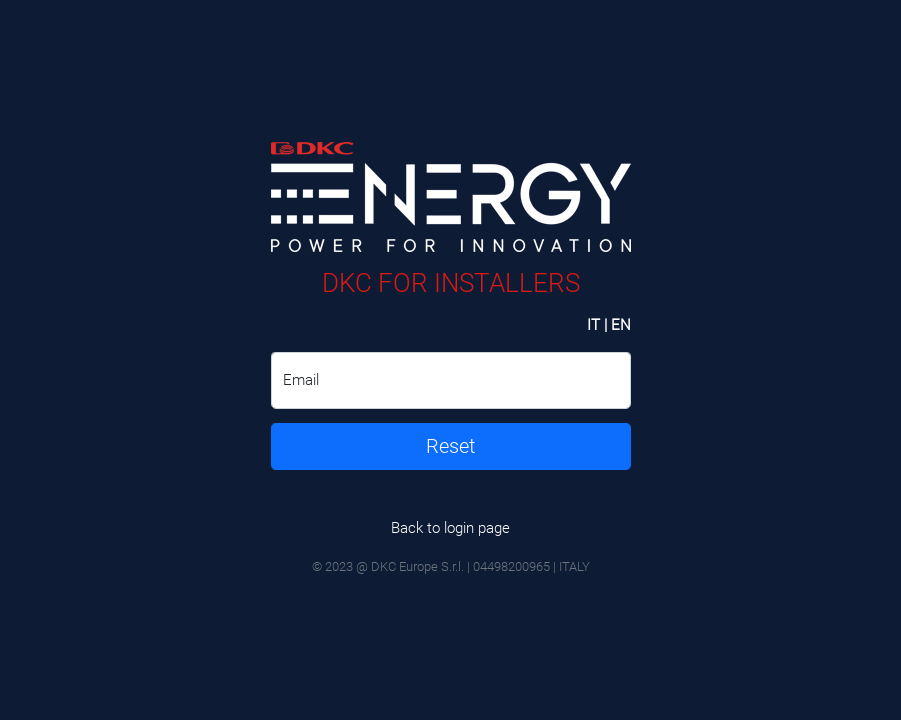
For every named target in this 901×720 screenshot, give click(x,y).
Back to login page (450, 528)
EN (621, 325)
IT (593, 325)
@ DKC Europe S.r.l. (410, 566)
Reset (450, 446)
